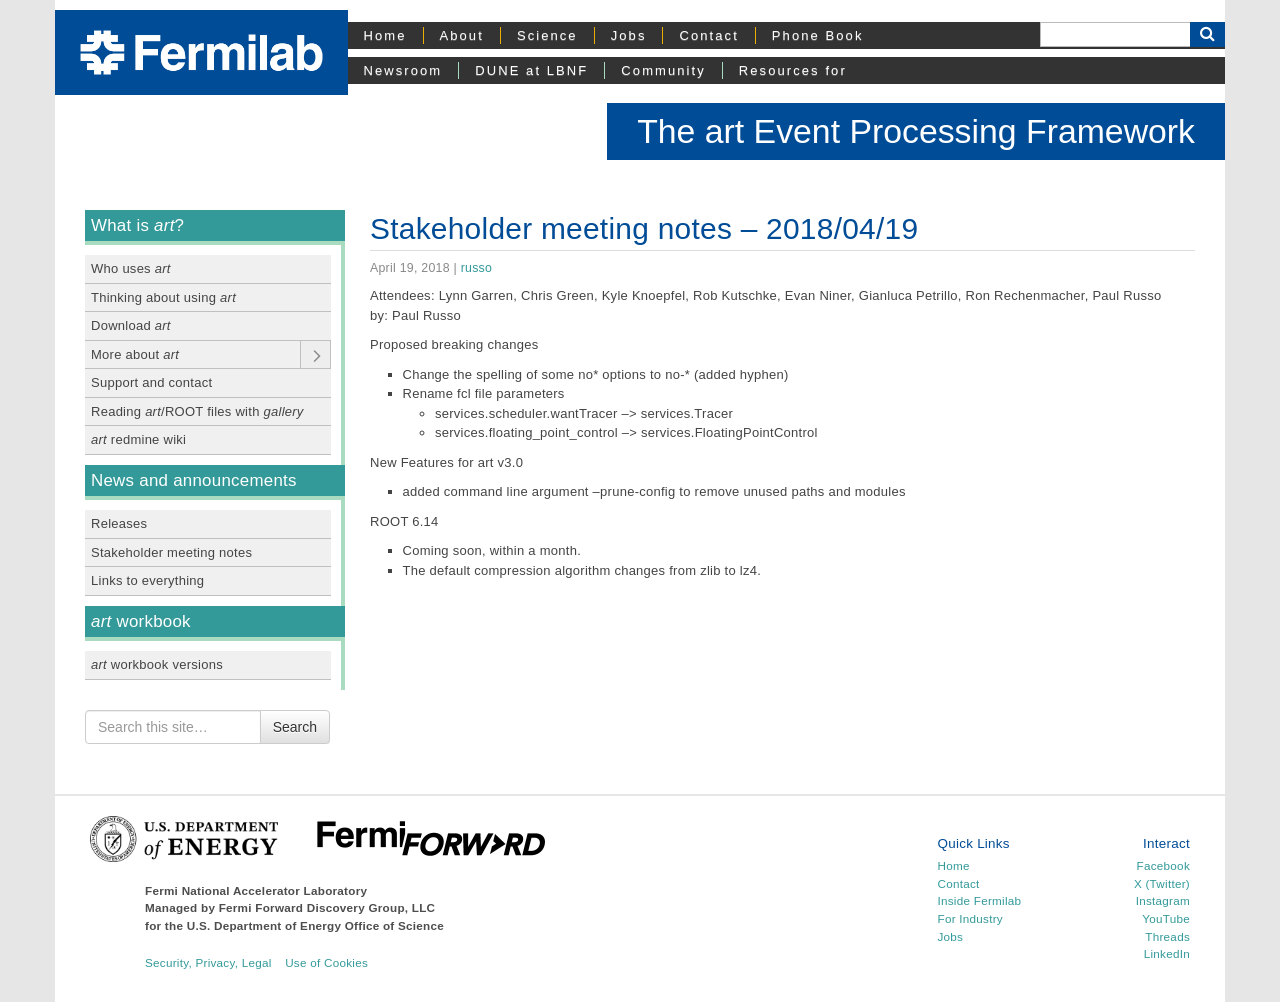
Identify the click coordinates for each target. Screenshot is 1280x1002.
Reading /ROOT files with (197, 411)
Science (547, 35)
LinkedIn (1167, 953)
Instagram (1163, 900)
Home (385, 35)
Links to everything (147, 580)
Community (663, 70)
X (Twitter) (1162, 883)
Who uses (131, 268)
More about (135, 354)
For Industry (970, 918)
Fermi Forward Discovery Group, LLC (327, 907)
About (462, 35)
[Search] (1115, 34)
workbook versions (157, 664)
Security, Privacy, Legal (208, 962)
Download (131, 325)
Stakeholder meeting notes (171, 552)
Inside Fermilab (980, 900)
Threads (1167, 936)
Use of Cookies (326, 962)
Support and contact (151, 382)
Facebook (1163, 865)
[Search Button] (1207, 34)
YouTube (1166, 918)
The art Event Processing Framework (916, 131)
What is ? (137, 225)
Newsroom (403, 70)
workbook (141, 621)
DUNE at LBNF (531, 70)
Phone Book (818, 35)
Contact (708, 35)
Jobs (629, 35)
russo (476, 268)
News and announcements (194, 480)
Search (295, 727)
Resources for (793, 70)
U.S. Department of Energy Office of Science (315, 925)
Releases (119, 523)
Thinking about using (163, 297)
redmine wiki (138, 439)
